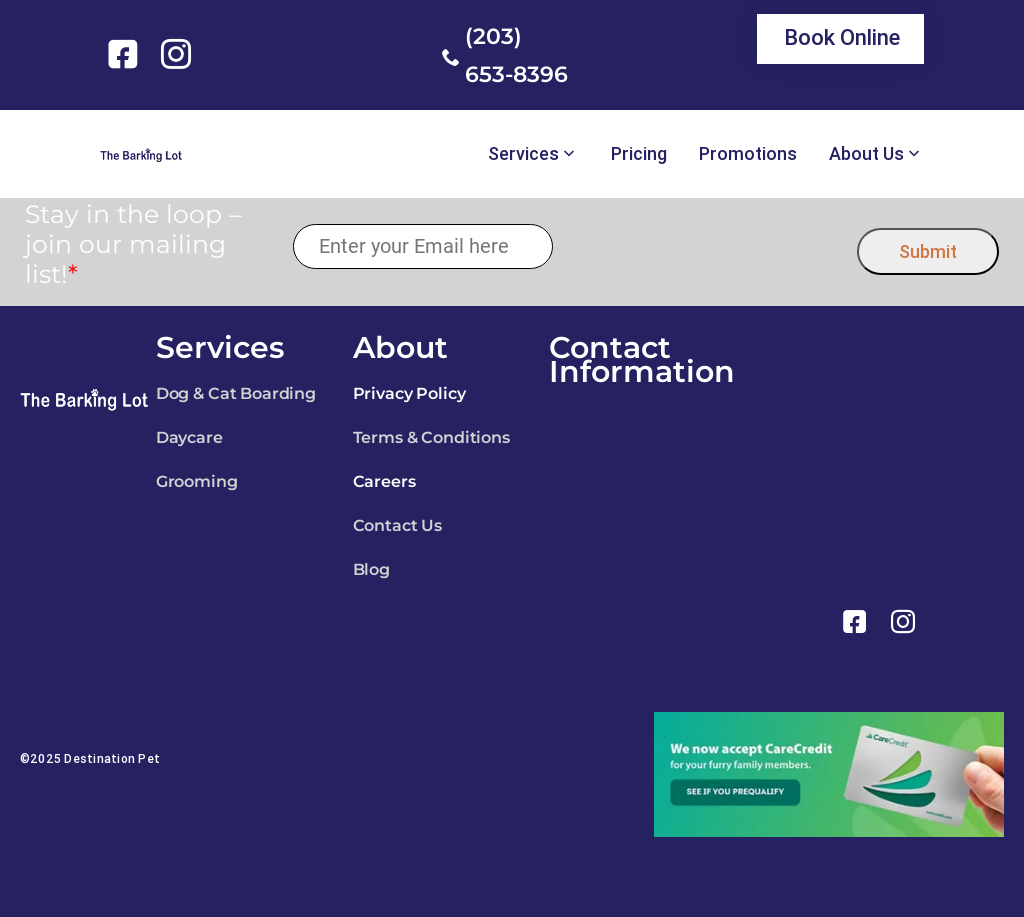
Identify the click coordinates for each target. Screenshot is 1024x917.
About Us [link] (866, 154)
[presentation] (705, 246)
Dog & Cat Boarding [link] (236, 393)
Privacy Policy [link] (409, 393)
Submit (928, 251)
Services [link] (523, 154)
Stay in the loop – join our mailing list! (133, 244)
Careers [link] (384, 481)
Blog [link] (371, 569)
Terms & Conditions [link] (431, 437)
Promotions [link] (748, 154)
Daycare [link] (189, 437)
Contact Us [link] (397, 525)
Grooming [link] (197, 481)
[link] (126, 54)
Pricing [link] (639, 154)
